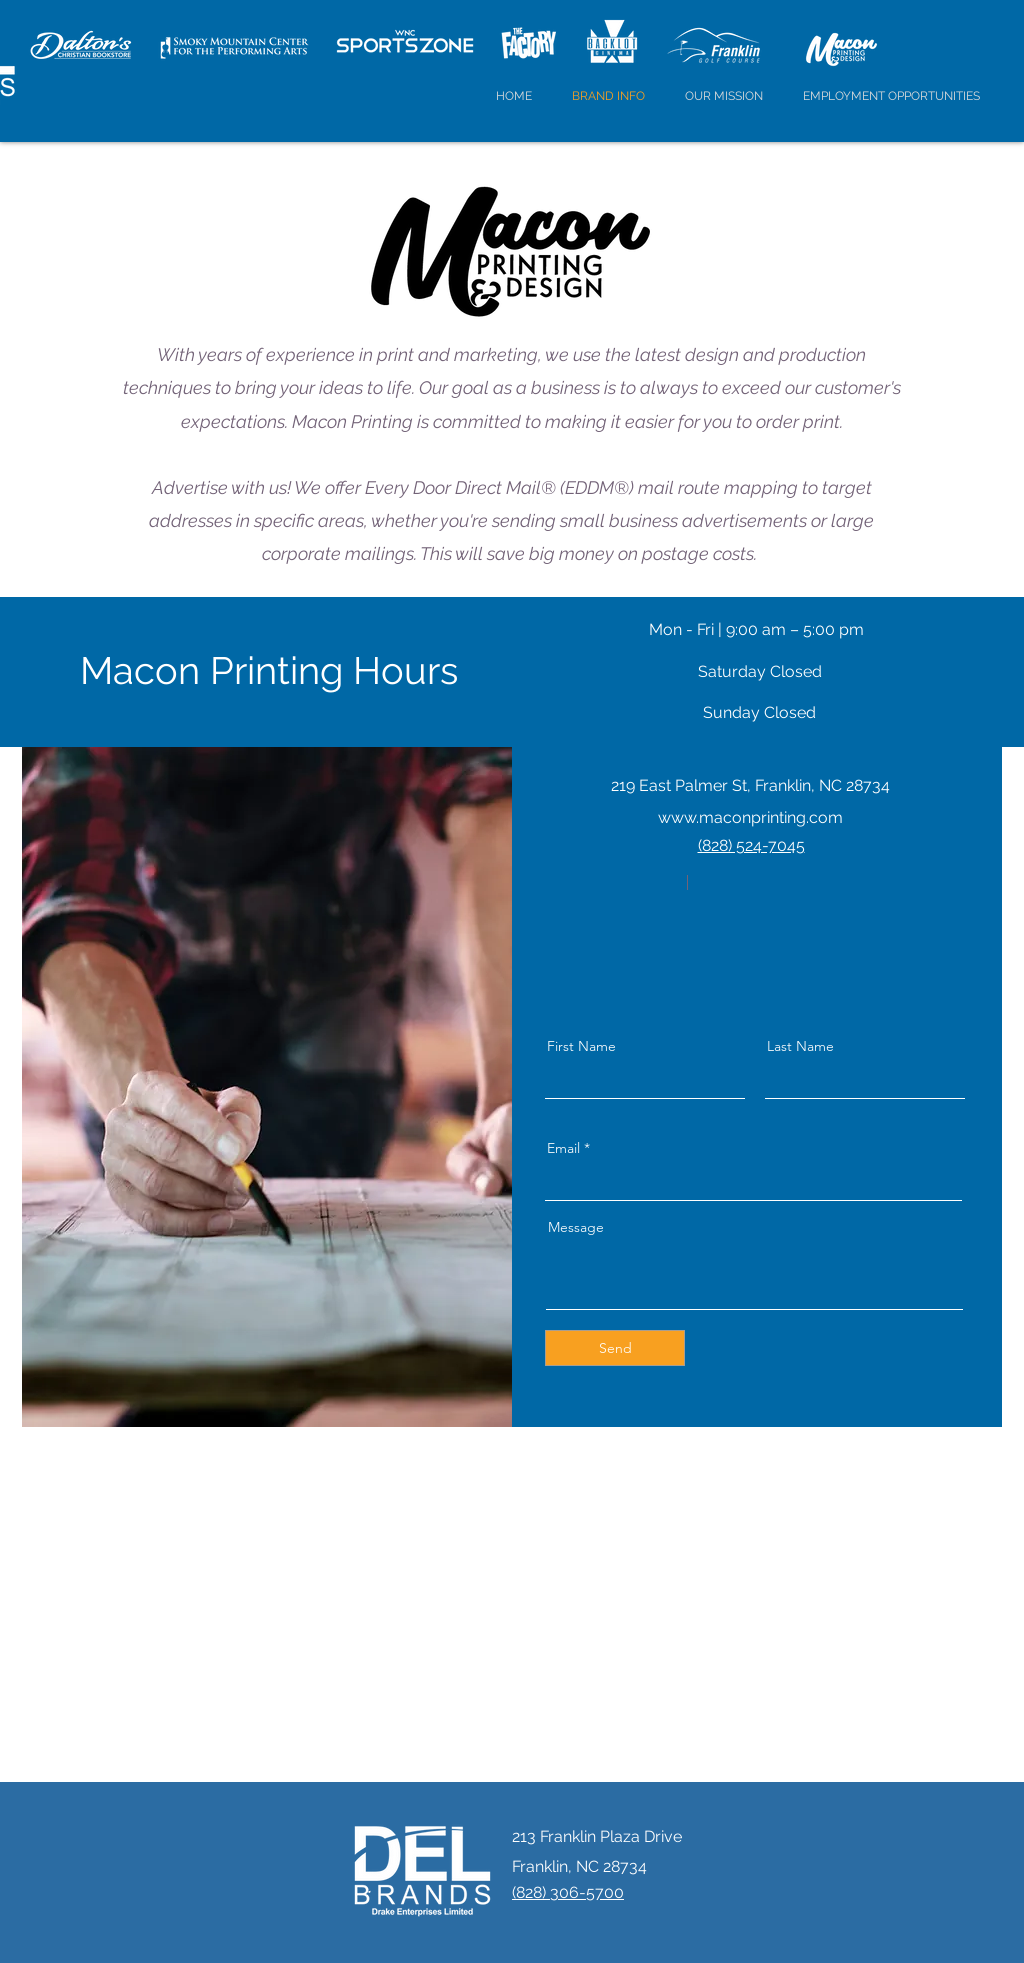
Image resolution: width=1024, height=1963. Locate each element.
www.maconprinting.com (750, 817)
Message (576, 1227)
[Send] (615, 1348)
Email (563, 1148)
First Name (581, 1046)
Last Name (800, 1046)
